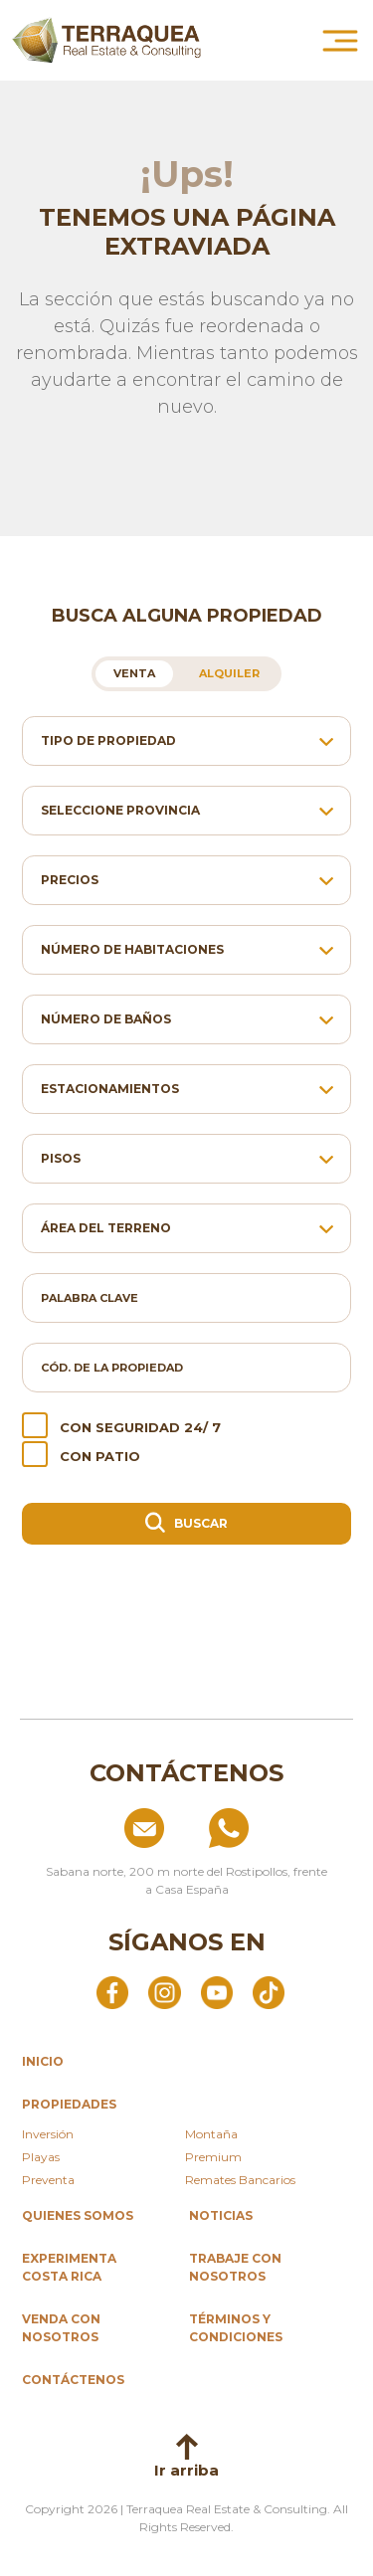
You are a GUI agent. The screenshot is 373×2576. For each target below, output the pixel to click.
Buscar (187, 1522)
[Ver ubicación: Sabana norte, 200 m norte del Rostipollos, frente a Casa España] (186, 1873)
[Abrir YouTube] (217, 1991)
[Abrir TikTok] (268, 1991)
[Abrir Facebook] (112, 1991)
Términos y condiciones (235, 2327)
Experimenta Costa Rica (69, 2267)
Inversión (48, 2133)
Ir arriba (186, 2457)
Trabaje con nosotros (235, 2267)
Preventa (48, 2179)
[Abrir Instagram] (164, 1991)
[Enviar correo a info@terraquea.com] (99, 1828)
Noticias (221, 2215)
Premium (213, 2156)
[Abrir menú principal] (340, 41)
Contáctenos (73, 2379)
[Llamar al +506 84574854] (274, 1828)
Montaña (211, 2133)
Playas (41, 2156)
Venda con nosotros (61, 2327)
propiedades (69, 2104)
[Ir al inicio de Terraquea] (106, 40)
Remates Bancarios (240, 2179)
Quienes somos (77, 2215)
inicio (43, 2061)
